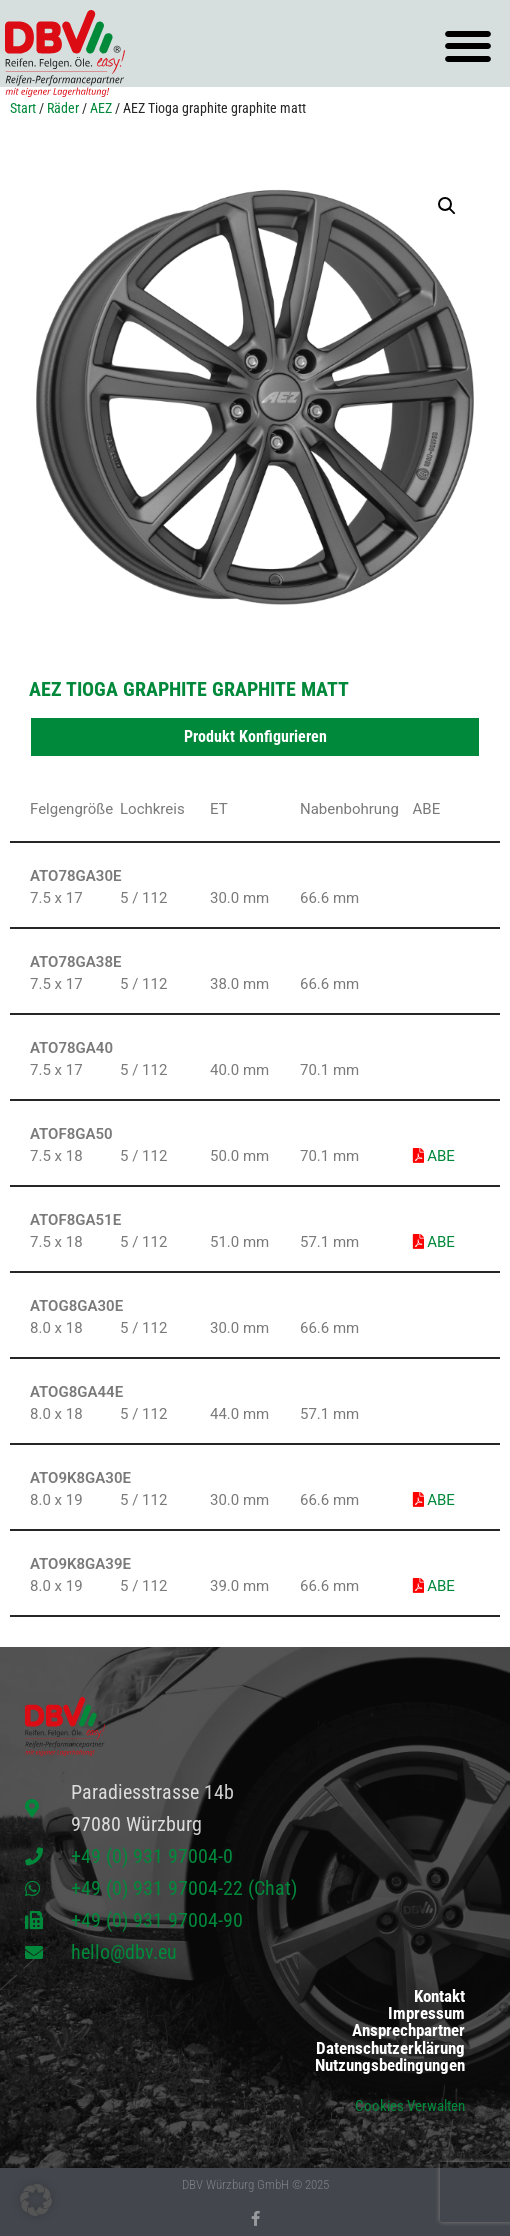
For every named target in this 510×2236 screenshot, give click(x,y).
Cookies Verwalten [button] (410, 2106)
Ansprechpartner (408, 2030)
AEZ (101, 108)
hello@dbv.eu (124, 1952)
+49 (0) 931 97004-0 (152, 1856)
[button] (467, 46)
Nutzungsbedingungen (390, 2065)
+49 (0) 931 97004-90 (157, 1920)
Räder (63, 108)
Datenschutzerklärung (390, 2048)
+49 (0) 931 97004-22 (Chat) (184, 1888)
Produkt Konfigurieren (255, 736)
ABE (434, 1156)
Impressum (426, 2013)
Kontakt (439, 1996)
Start (23, 108)
